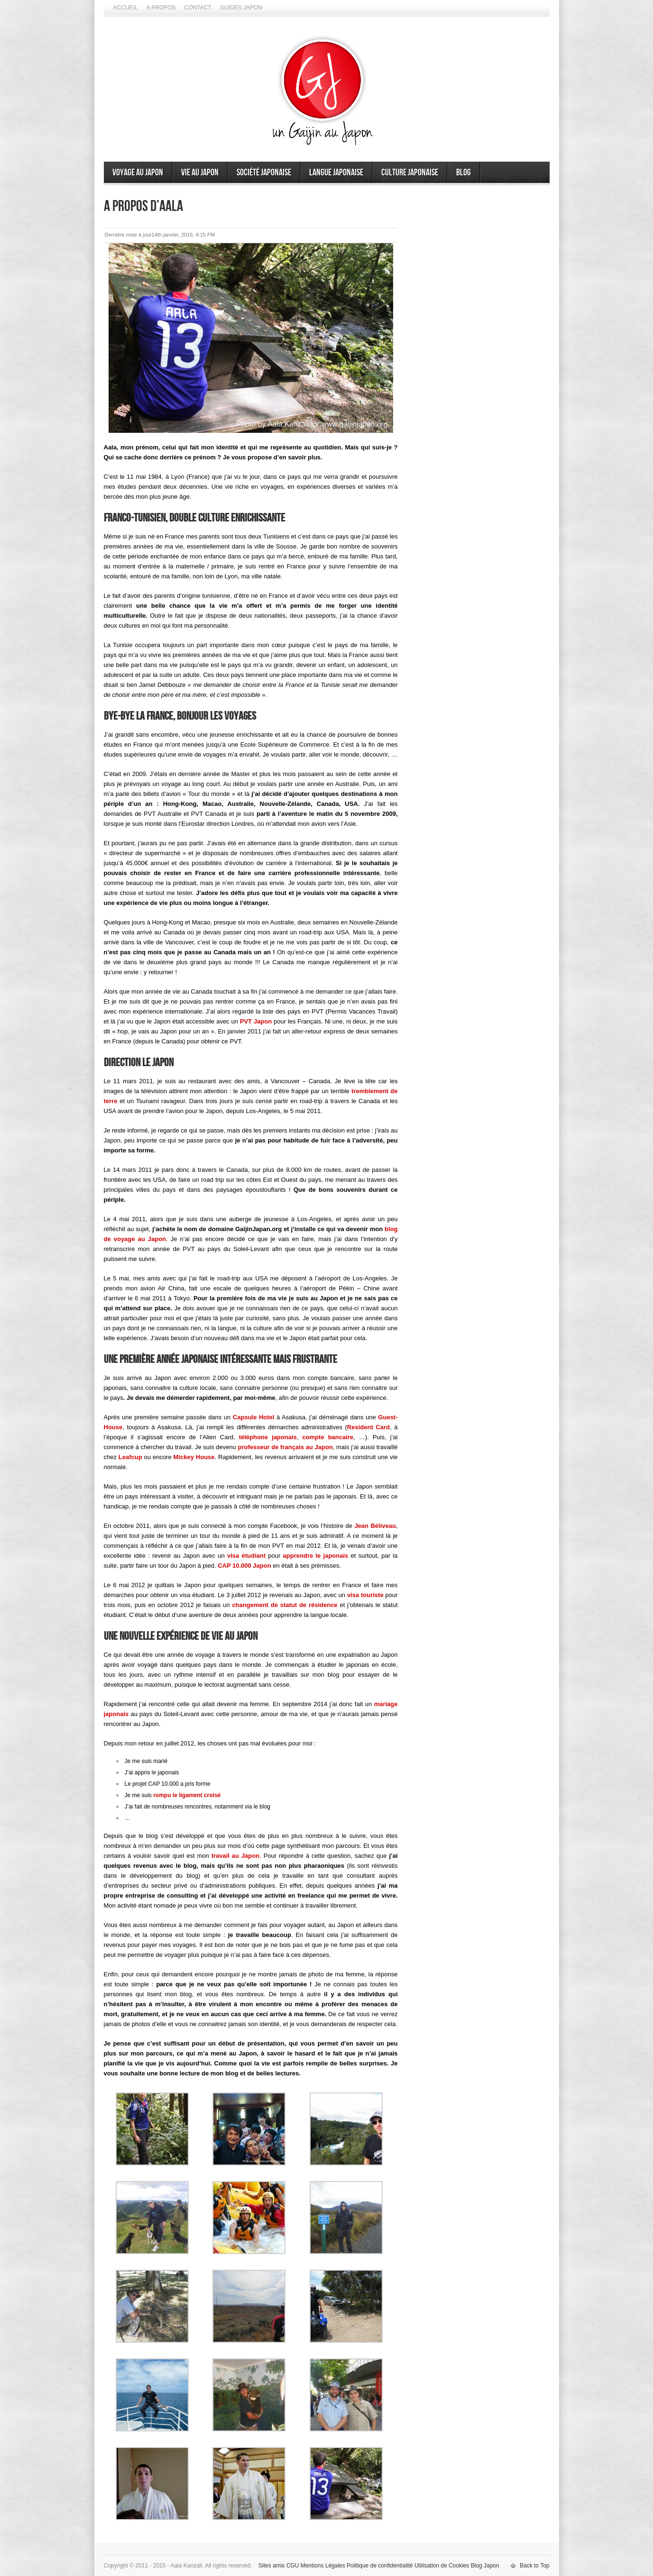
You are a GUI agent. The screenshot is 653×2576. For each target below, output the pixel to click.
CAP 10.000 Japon (244, 1565)
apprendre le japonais (316, 1555)
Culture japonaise (409, 172)
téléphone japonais (268, 1437)
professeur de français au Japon (285, 1447)
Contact (198, 7)
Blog (463, 172)
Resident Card (368, 1427)
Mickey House (194, 1457)
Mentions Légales (323, 2565)
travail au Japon (236, 1855)
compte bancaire (327, 1437)
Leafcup (130, 1457)
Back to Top (534, 2565)
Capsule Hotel (254, 1417)
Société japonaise (264, 172)
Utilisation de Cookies (441, 2565)
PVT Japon (256, 1021)
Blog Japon (485, 2565)
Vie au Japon (200, 172)
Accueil (125, 7)
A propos (161, 7)
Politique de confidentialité (380, 2565)
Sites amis (271, 2565)
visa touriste (365, 1595)
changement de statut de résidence (284, 1604)
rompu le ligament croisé (187, 1795)
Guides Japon (241, 7)
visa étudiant (246, 1555)
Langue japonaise (336, 172)
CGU (292, 2565)
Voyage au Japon (137, 172)
